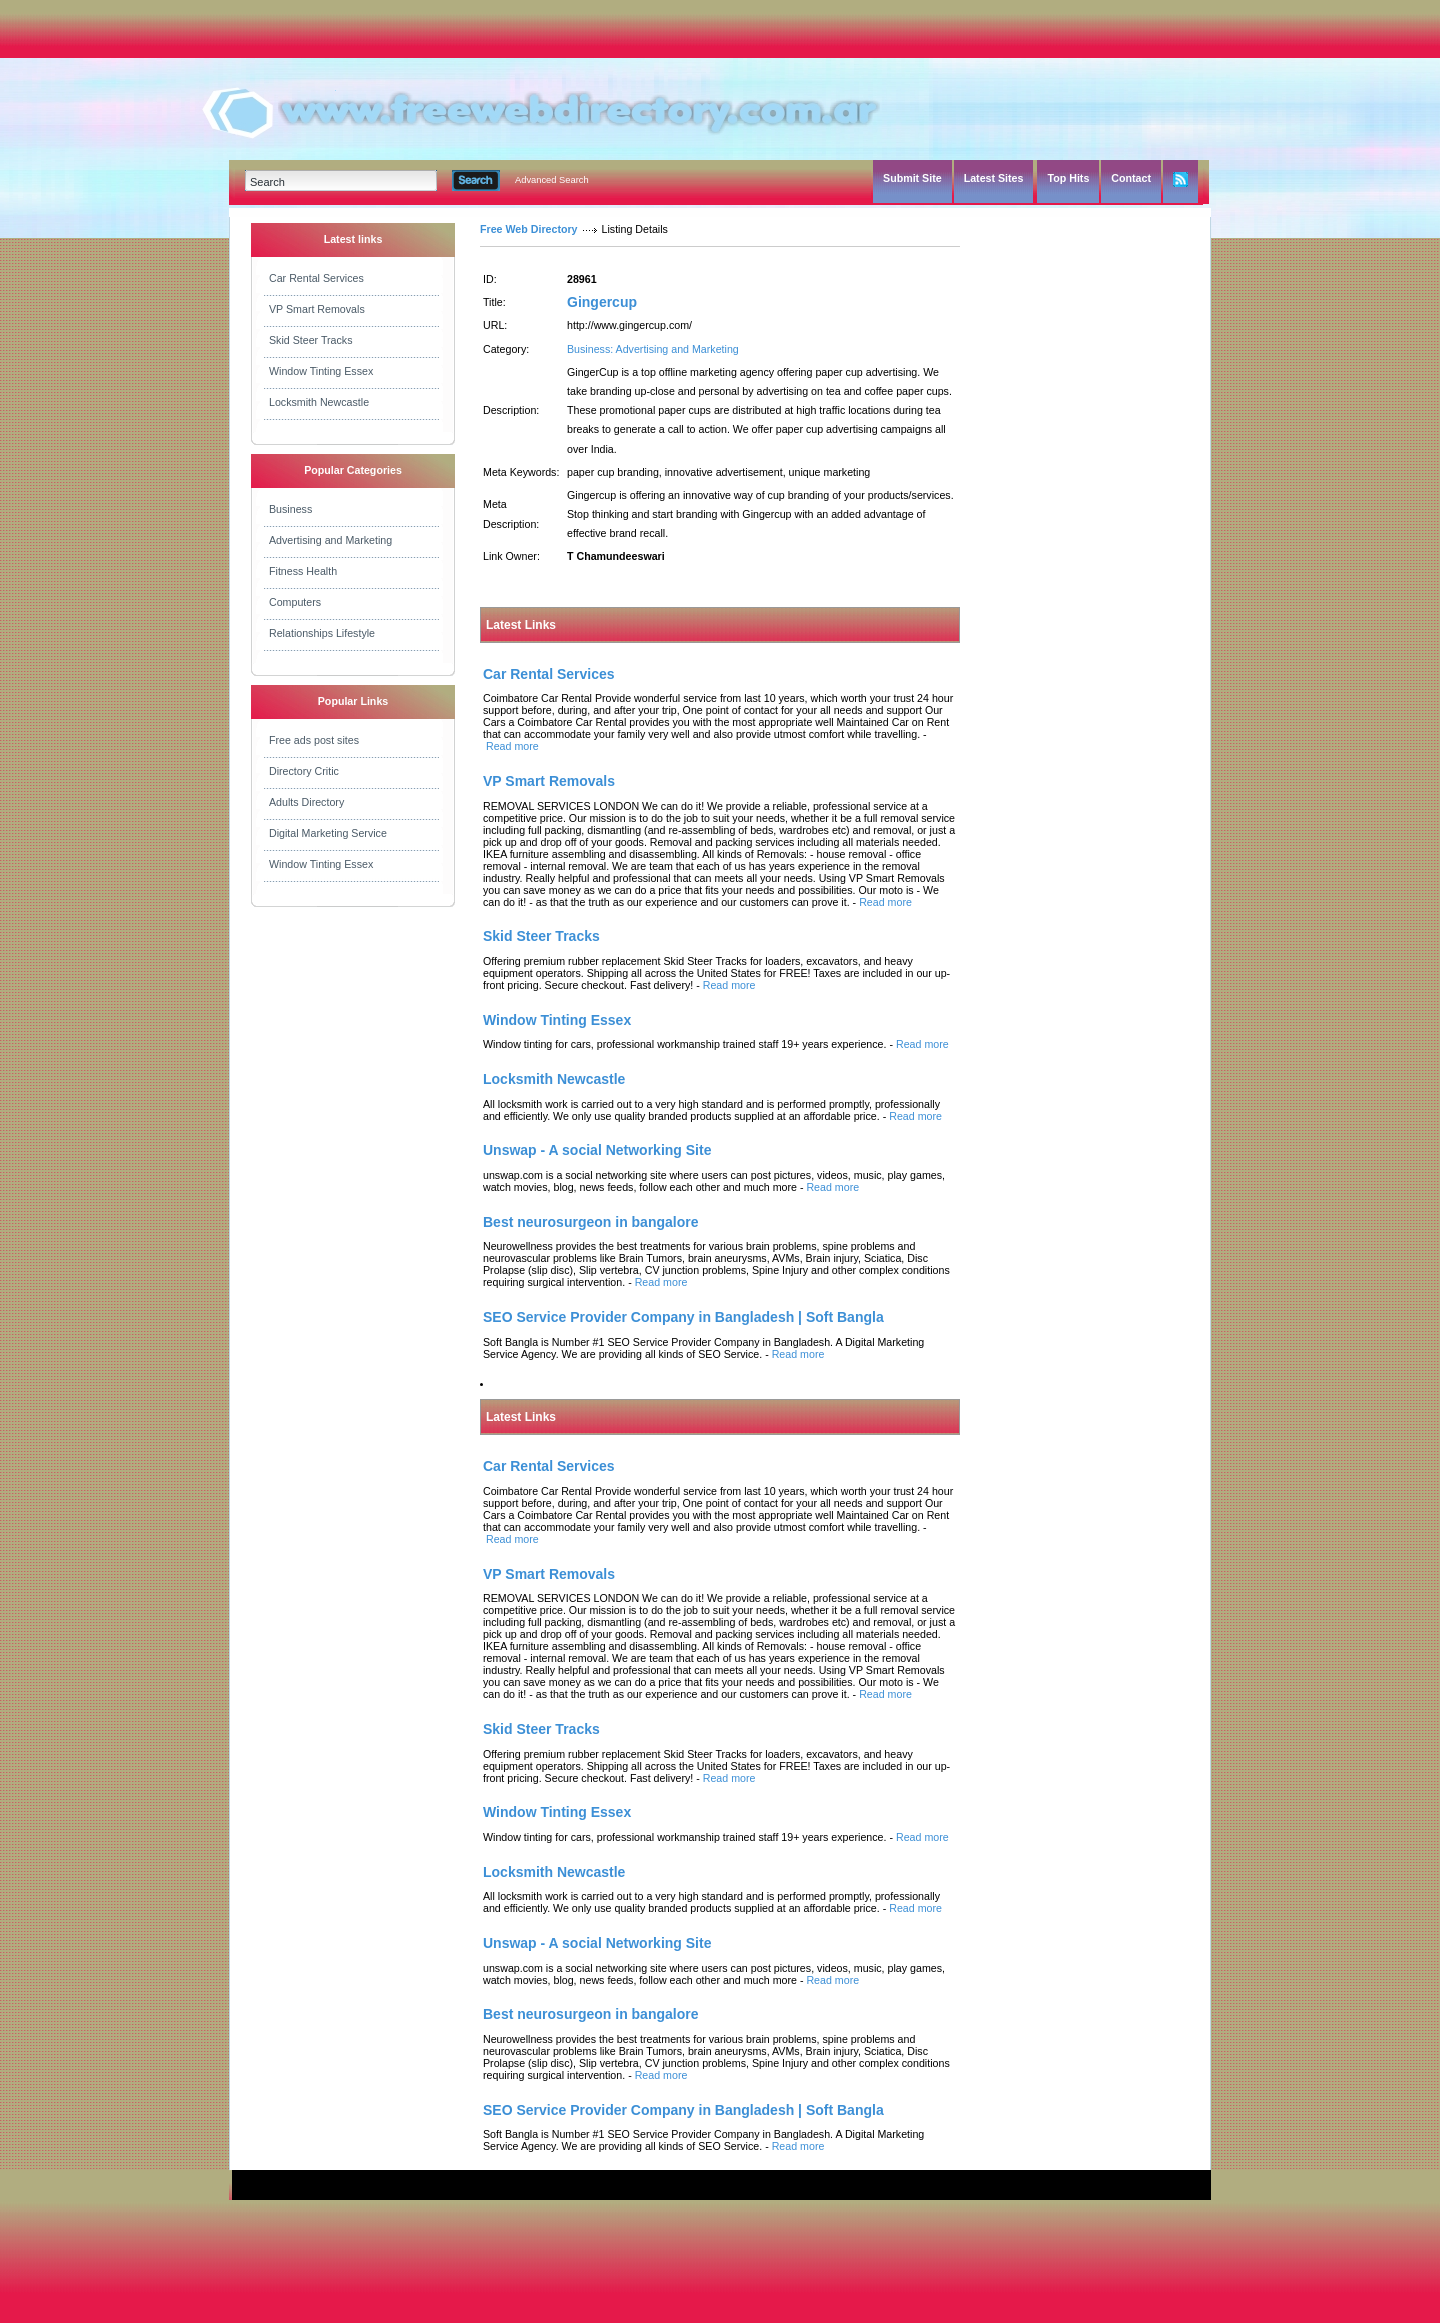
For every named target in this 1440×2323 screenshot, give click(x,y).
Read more (512, 746)
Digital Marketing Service (328, 833)
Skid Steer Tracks (311, 340)
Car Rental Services (316, 278)
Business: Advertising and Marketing (653, 349)
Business (290, 509)
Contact (1131, 178)
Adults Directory (306, 802)
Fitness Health (303, 571)
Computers (295, 602)
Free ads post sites (314, 740)
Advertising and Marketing (330, 540)
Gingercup (602, 302)
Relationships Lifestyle (322, 633)
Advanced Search (552, 180)
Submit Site (912, 178)
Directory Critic (304, 771)
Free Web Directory (529, 229)
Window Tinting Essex (321, 371)
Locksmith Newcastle (319, 402)
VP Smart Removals (317, 309)
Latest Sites (994, 178)
